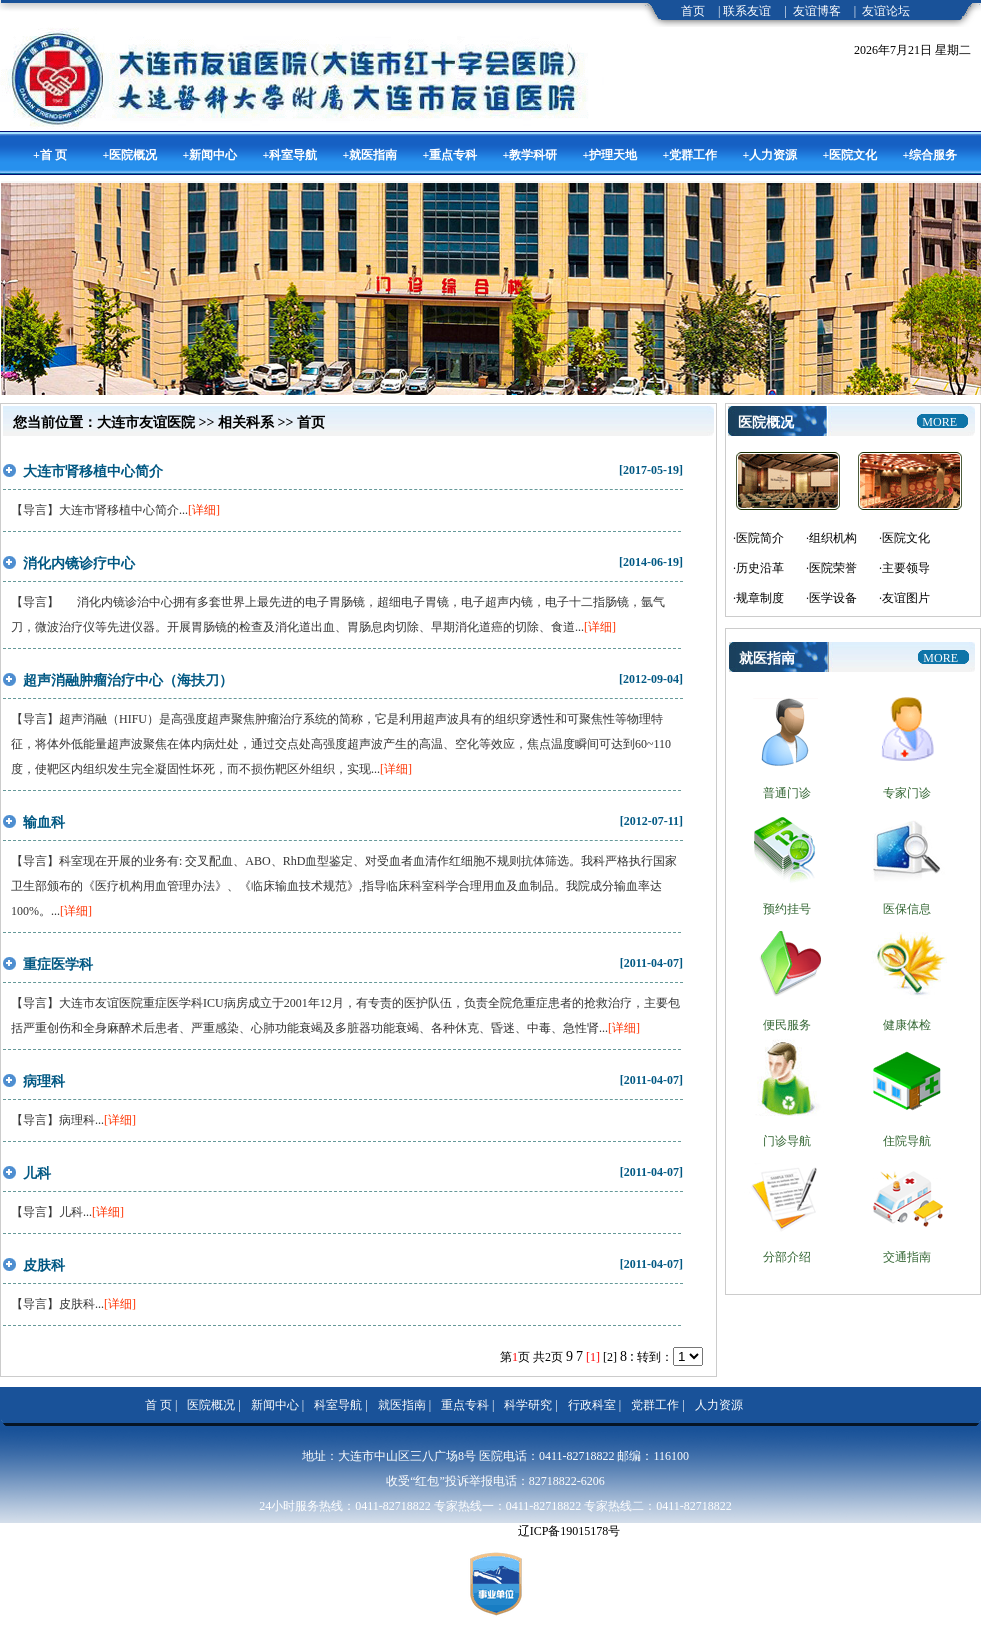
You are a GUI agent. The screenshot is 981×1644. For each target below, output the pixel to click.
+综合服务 (930, 155)
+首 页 (50, 155)
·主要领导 (904, 568)
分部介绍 (787, 1257)
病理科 (44, 1081)
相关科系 (246, 422)
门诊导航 (787, 1141)
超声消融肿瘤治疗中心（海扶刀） (128, 680)
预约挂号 (787, 909)
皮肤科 (44, 1265)
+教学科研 (530, 155)
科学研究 (528, 1405)
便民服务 (787, 1025)
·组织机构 (831, 538)
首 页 (158, 1405)
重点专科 (465, 1405)
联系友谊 (747, 11)
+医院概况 (130, 155)
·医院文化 (904, 538)
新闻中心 (275, 1405)
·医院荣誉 (831, 568)
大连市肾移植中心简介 (93, 471)
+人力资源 (770, 155)
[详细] (204, 510)
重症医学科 (58, 964)
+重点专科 (450, 155)
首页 (693, 11)
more (939, 422)
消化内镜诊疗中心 (79, 563)
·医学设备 (831, 598)
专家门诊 (907, 793)
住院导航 (907, 1141)
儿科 (37, 1173)
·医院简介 (758, 538)
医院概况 (211, 1405)
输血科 (44, 822)
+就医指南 (370, 155)
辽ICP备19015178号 (569, 1531)
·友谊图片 (904, 598)
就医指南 (402, 1405)
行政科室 (592, 1405)
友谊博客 (817, 11)
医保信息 (907, 909)
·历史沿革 (758, 568)
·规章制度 (758, 598)
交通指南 (907, 1257)
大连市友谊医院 (146, 422)
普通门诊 (787, 793)
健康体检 (907, 1025)
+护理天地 (610, 155)
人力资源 (719, 1405)
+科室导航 (290, 155)
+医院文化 (850, 155)
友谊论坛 (886, 11)
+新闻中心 (210, 155)
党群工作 (655, 1405)
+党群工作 (690, 155)
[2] (610, 1357)
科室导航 (338, 1405)
